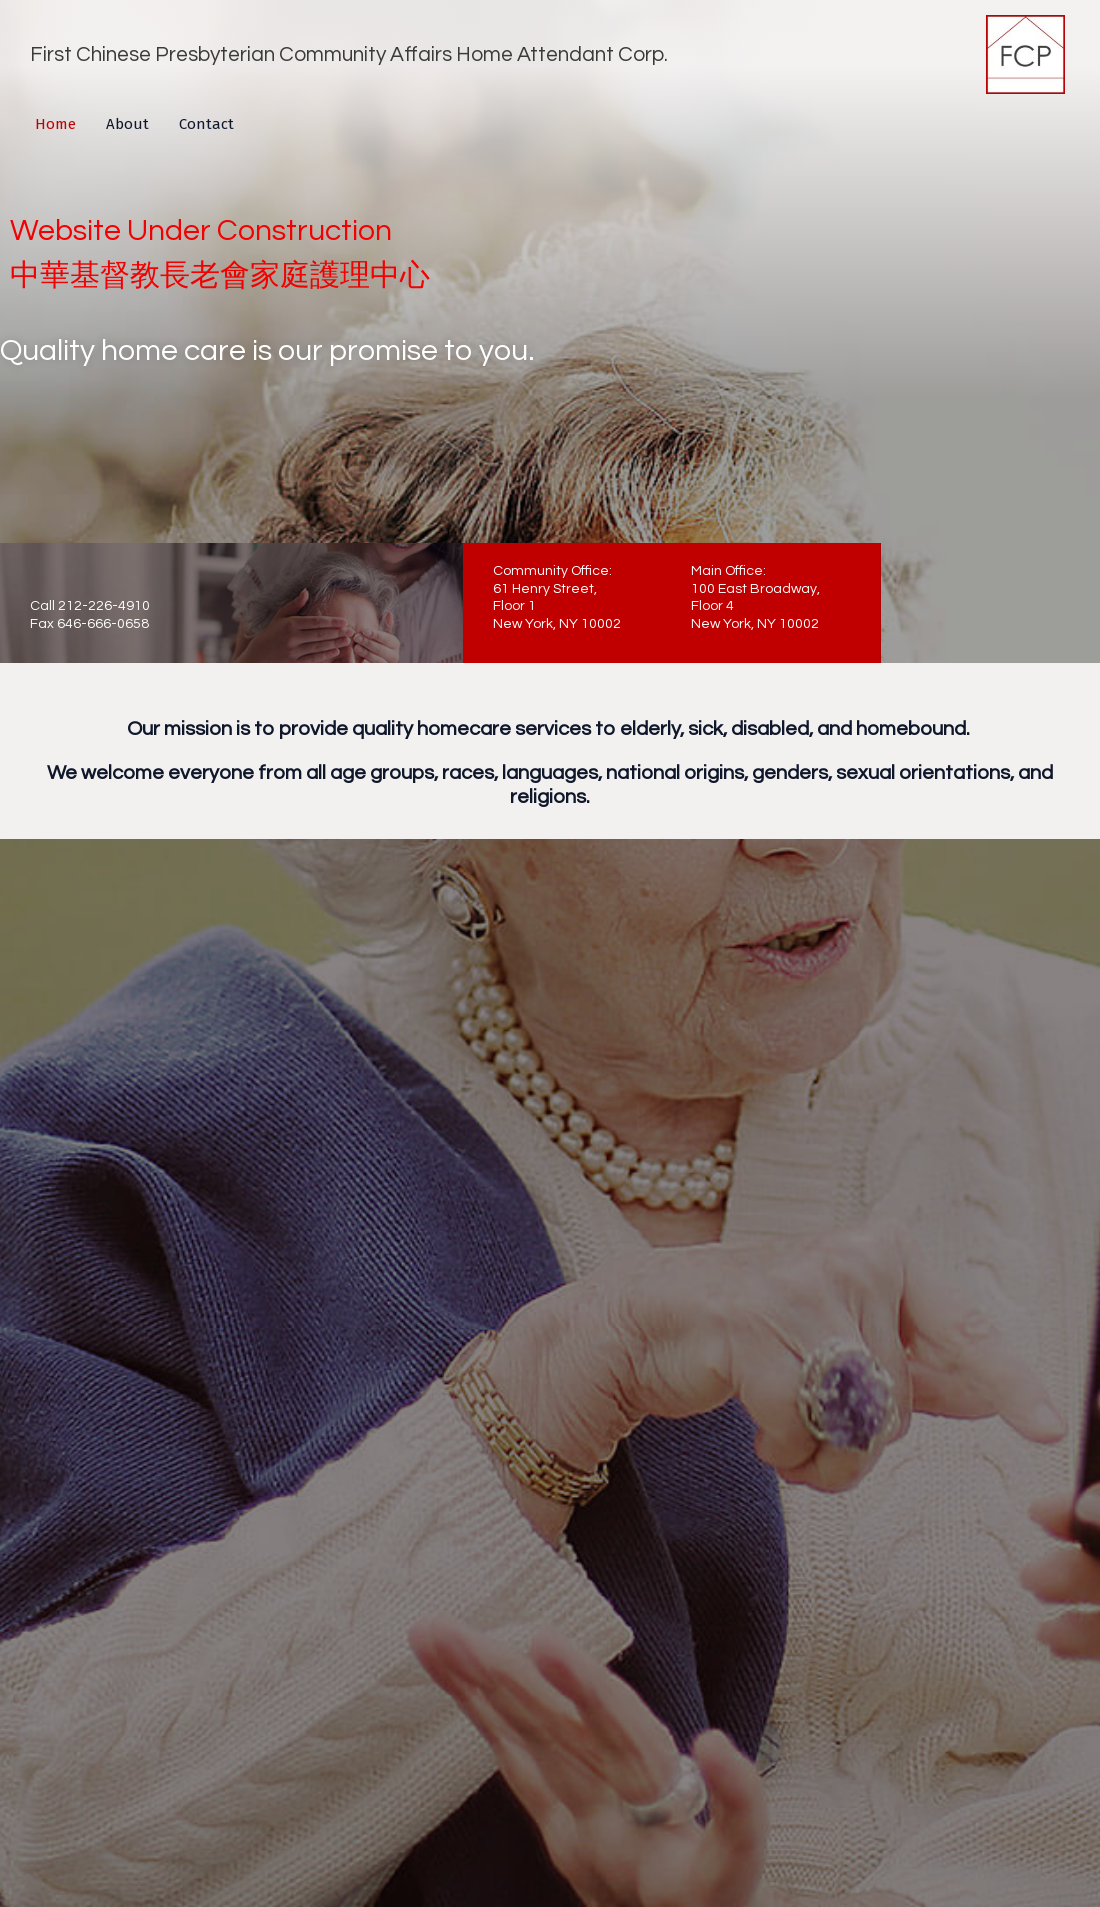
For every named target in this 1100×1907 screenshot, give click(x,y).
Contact (206, 124)
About (127, 124)
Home (55, 124)
